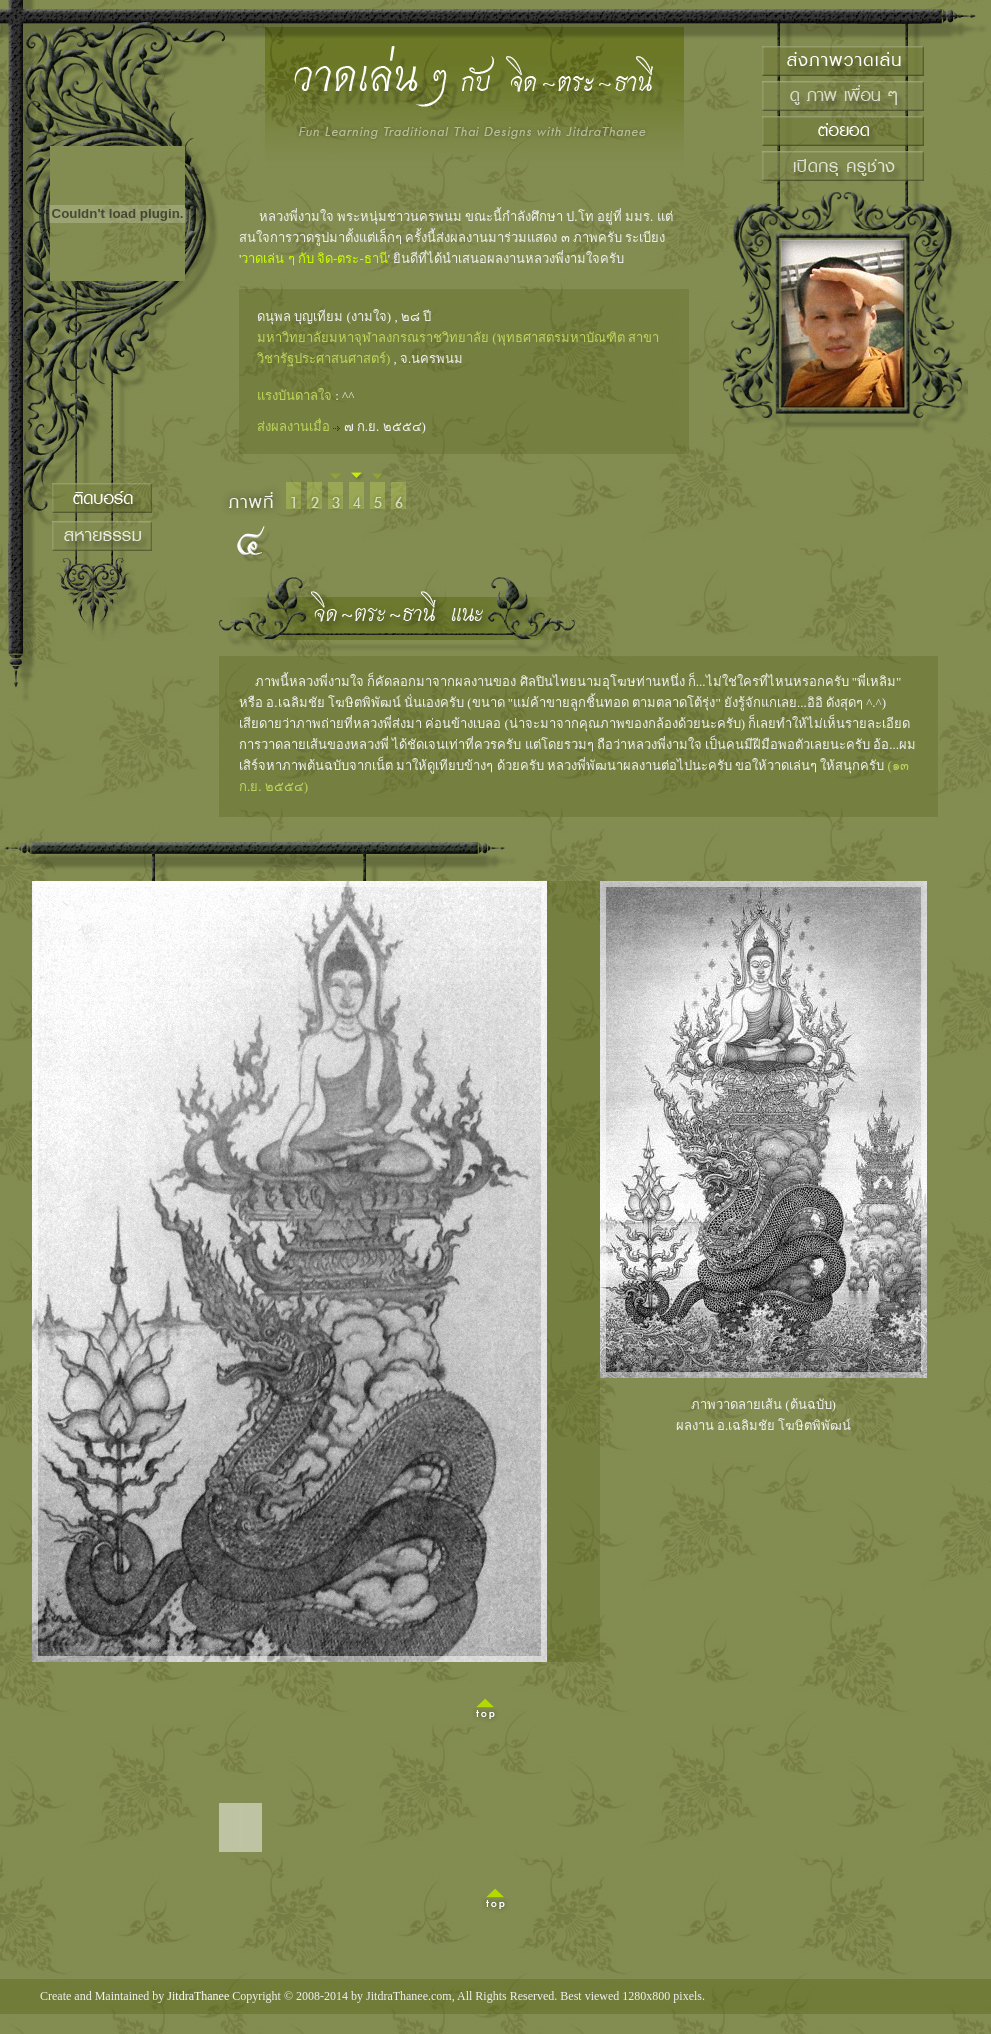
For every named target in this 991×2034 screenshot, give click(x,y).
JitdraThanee (198, 1996)
